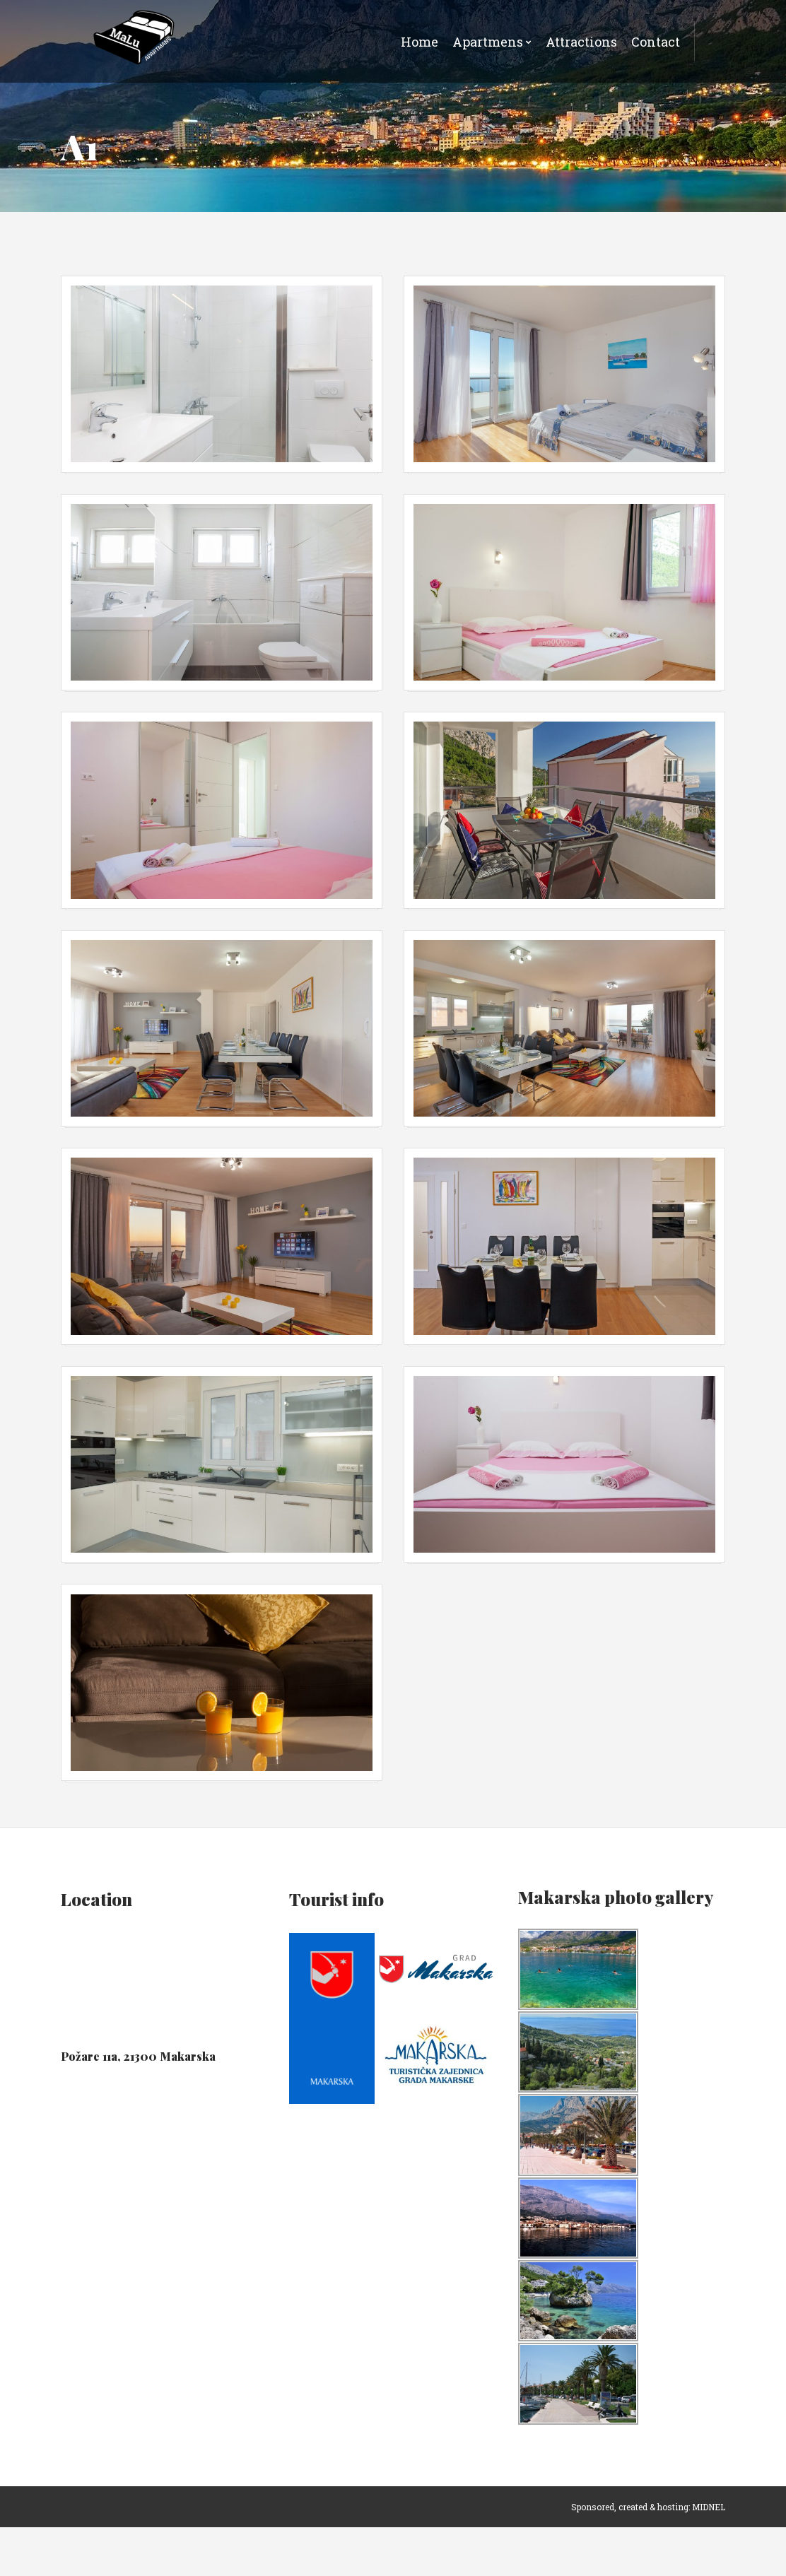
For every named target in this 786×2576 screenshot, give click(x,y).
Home (419, 41)
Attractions (581, 41)
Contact (655, 41)
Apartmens (487, 41)
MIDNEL (708, 2555)
